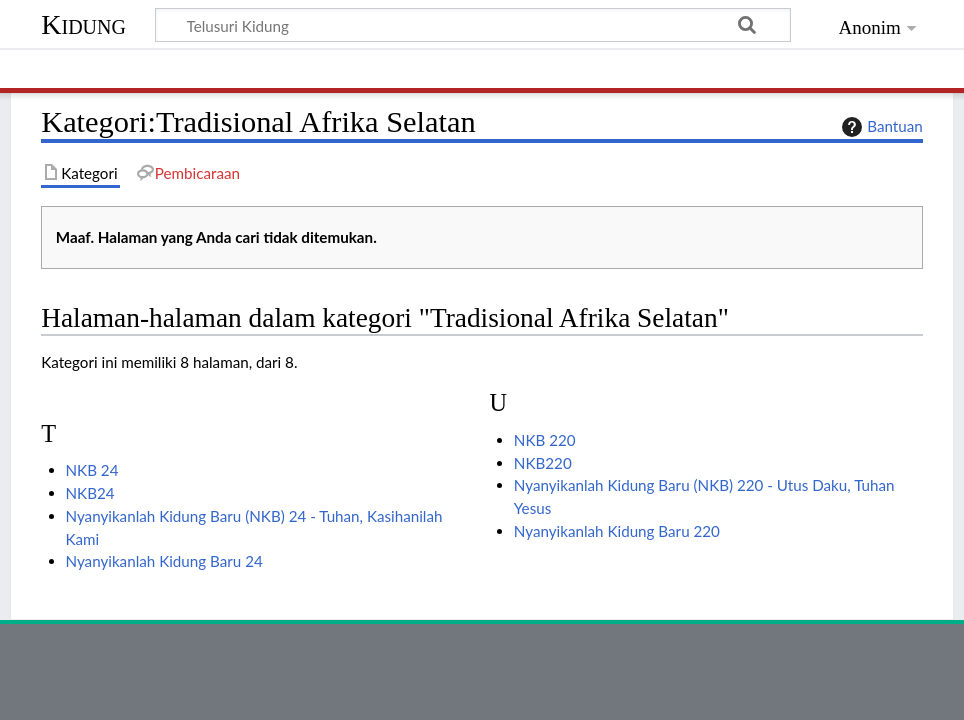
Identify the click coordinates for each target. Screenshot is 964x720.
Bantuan (880, 127)
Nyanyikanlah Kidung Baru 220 (617, 531)
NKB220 (543, 463)
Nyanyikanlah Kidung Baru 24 (164, 561)
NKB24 (90, 493)
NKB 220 (545, 440)
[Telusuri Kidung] (473, 25)
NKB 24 (92, 470)
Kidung (83, 24)
